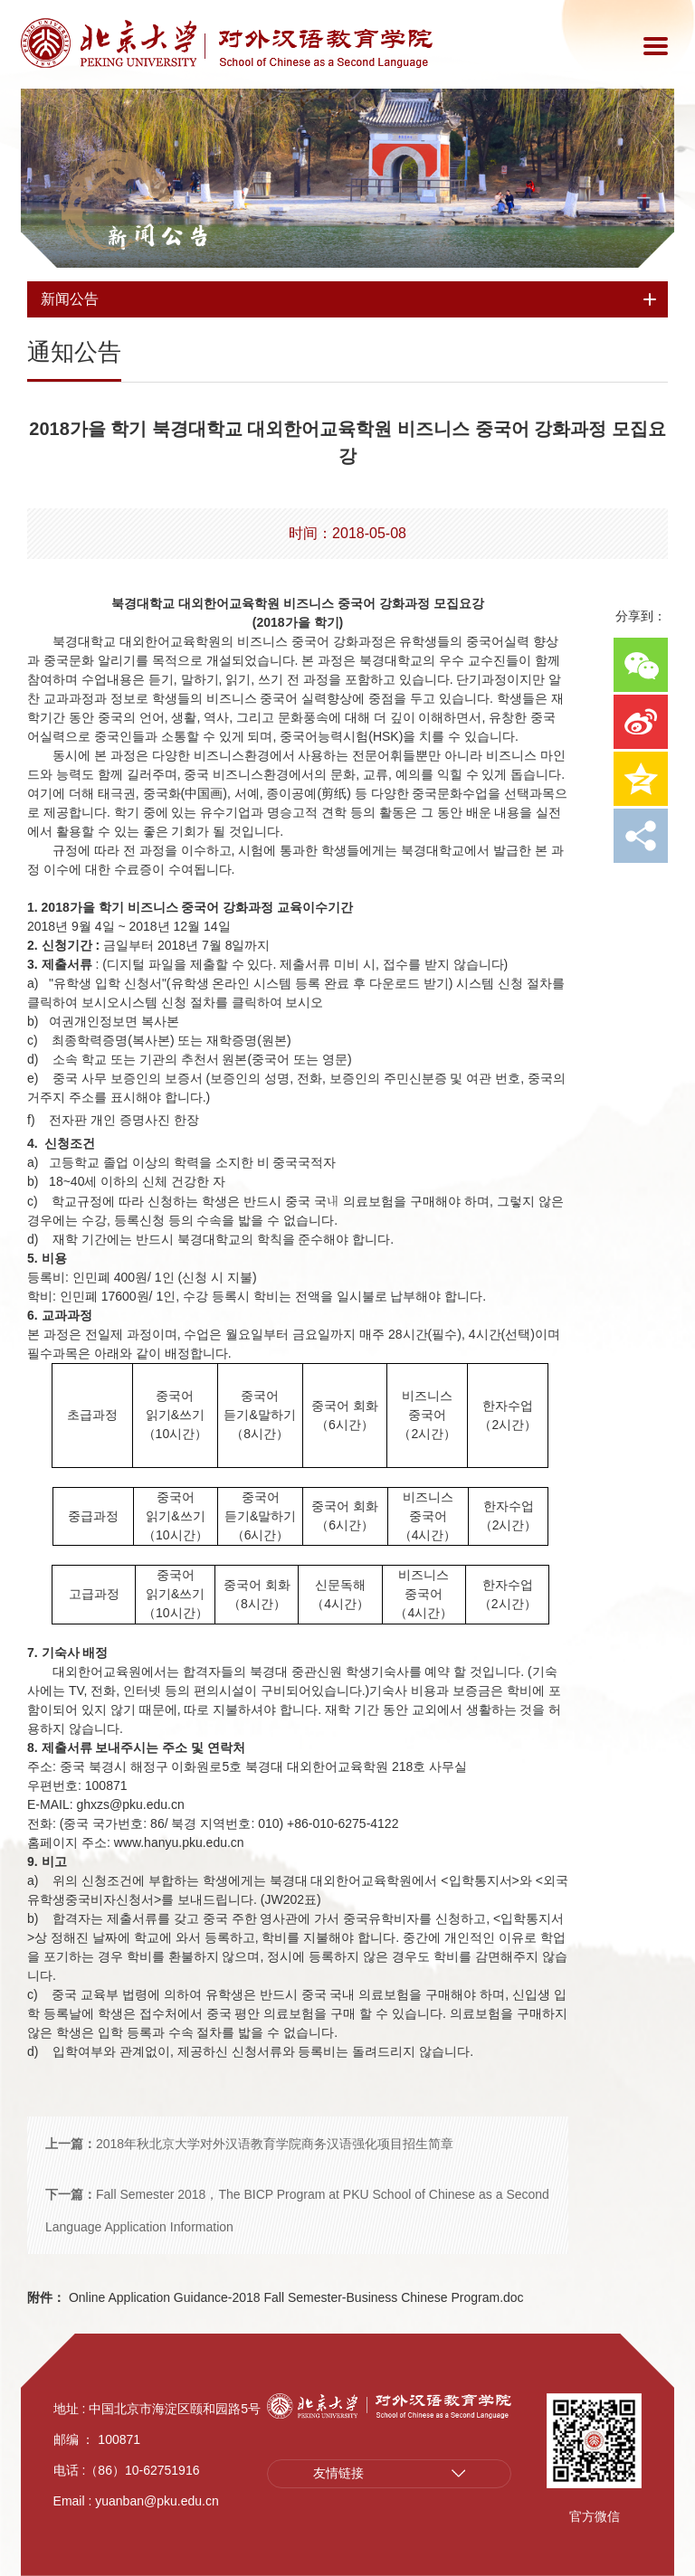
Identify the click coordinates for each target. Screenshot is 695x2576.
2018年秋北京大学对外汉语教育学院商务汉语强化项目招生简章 (249, 2143)
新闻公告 (158, 236)
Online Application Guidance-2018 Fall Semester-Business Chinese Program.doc (275, 2297)
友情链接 (338, 2474)
